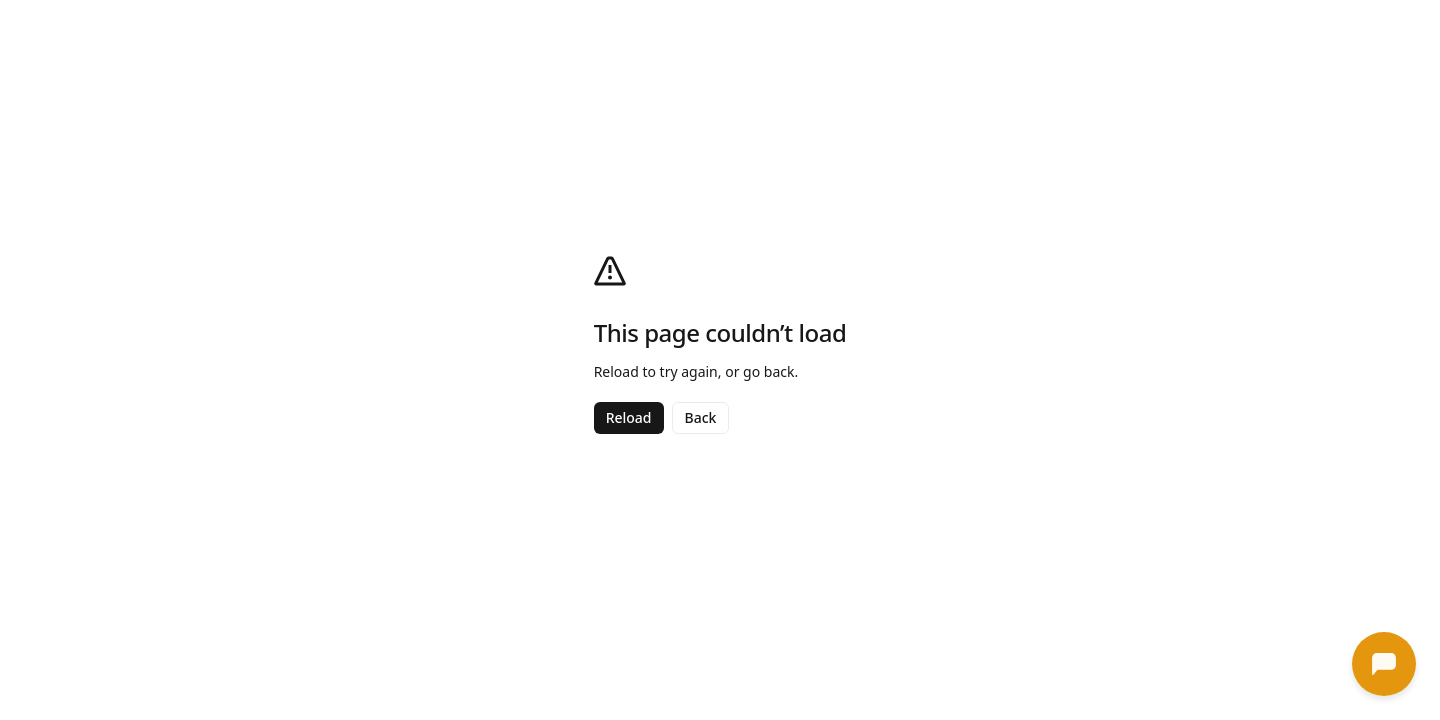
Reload (629, 417)
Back (701, 417)
